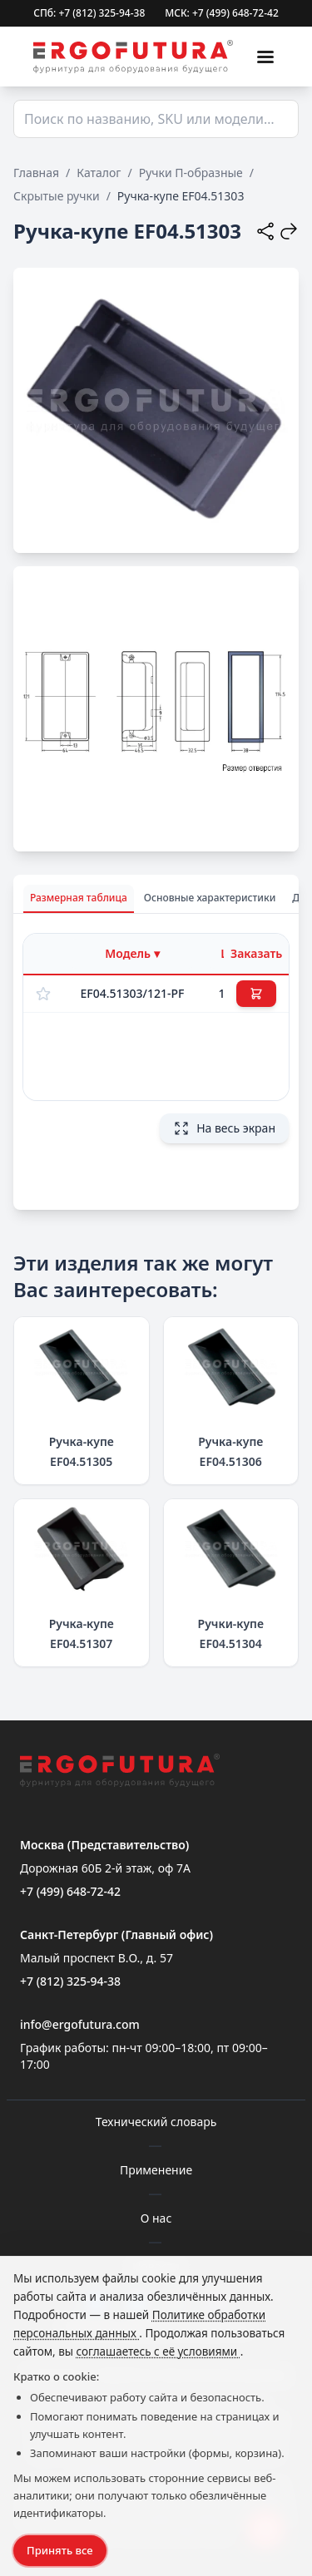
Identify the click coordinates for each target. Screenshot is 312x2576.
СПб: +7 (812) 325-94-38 (89, 13)
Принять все (60, 2550)
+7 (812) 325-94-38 (70, 1981)
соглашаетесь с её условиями (158, 2351)
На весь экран (224, 1128)
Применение (156, 2170)
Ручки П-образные (191, 172)
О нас (156, 2218)
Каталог (99, 172)
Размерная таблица (78, 898)
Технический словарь (156, 2121)
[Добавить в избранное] (43, 993)
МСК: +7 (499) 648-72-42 (222, 13)
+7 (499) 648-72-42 (70, 1891)
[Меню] (265, 56)
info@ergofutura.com (80, 2024)
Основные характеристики (210, 898)
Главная (36, 172)
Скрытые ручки (56, 196)
